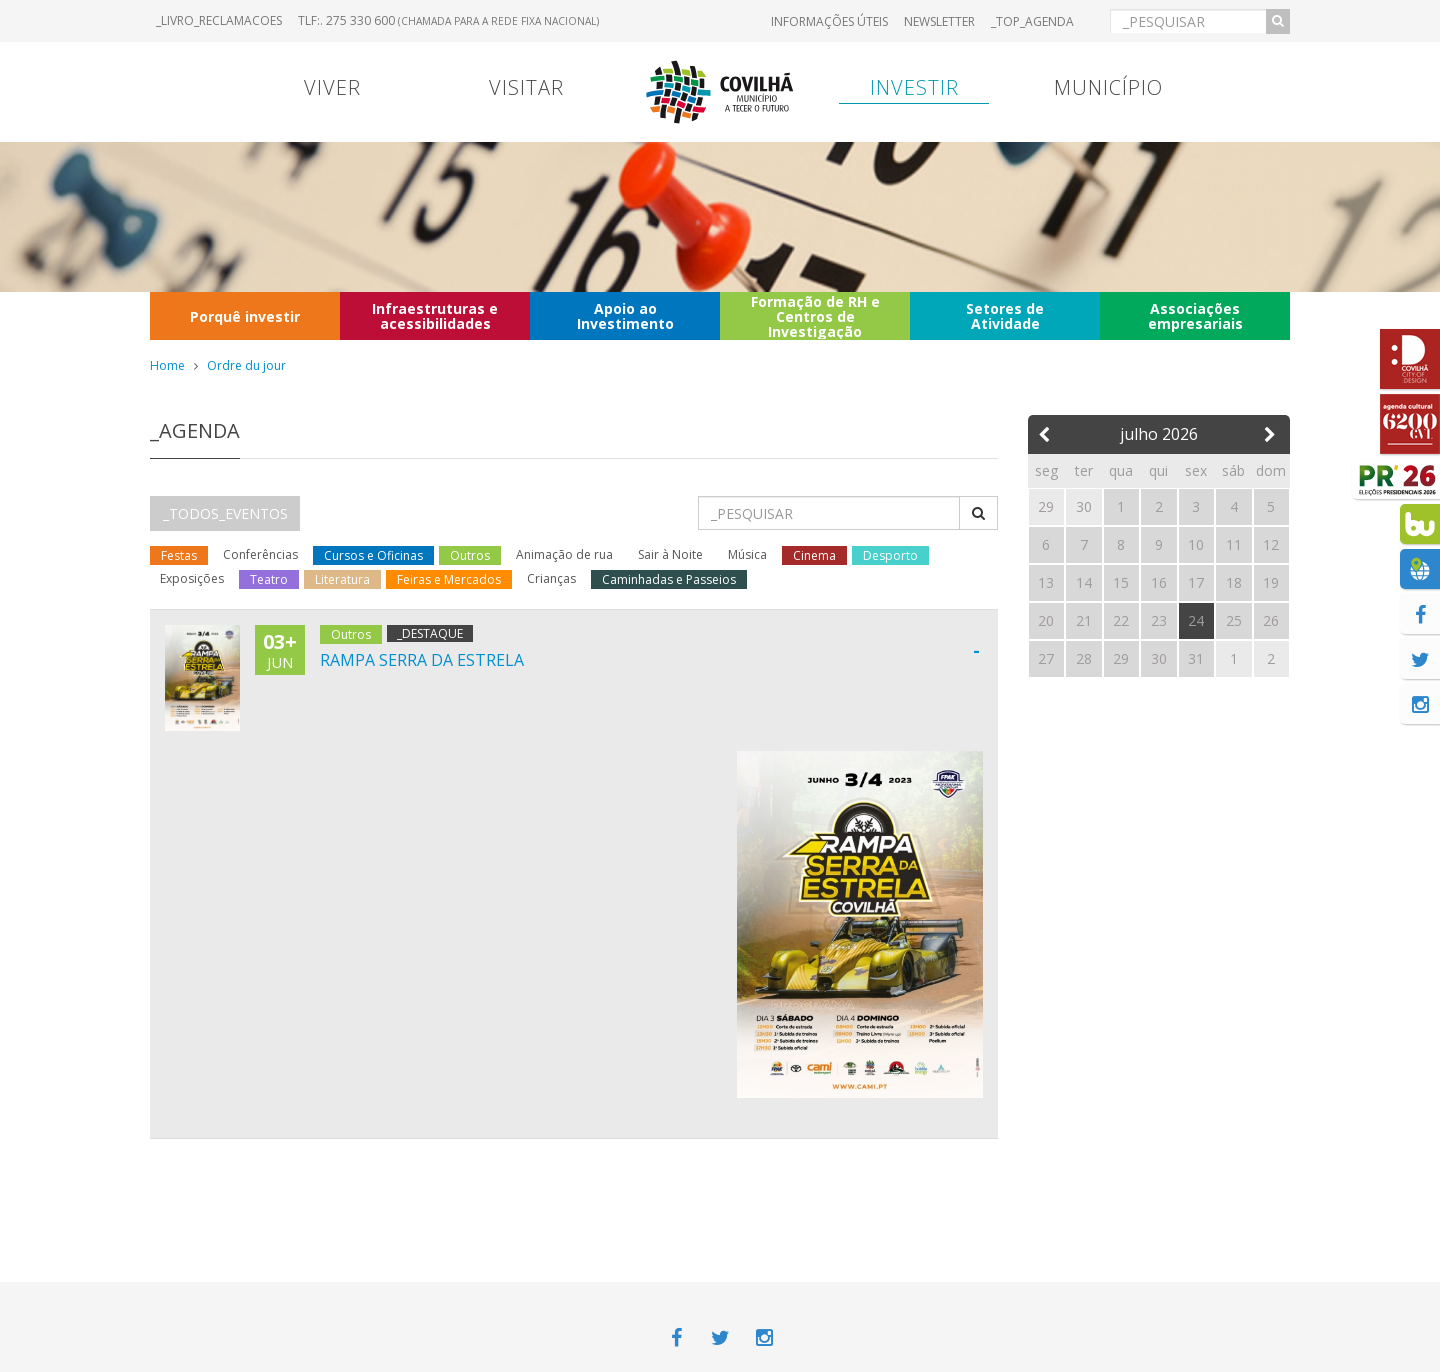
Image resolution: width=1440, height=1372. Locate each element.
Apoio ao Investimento (625, 316)
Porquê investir (245, 316)
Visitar (526, 87)
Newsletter (939, 21)
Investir (914, 87)
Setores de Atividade (1005, 316)
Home (167, 365)
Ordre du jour (246, 365)
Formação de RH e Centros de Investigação (815, 316)
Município (1108, 87)
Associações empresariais (1195, 316)
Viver (332, 87)
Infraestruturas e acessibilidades (435, 316)
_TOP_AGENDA (1032, 21)
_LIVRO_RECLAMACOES (219, 20)
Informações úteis (829, 21)
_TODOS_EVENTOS (225, 513)
